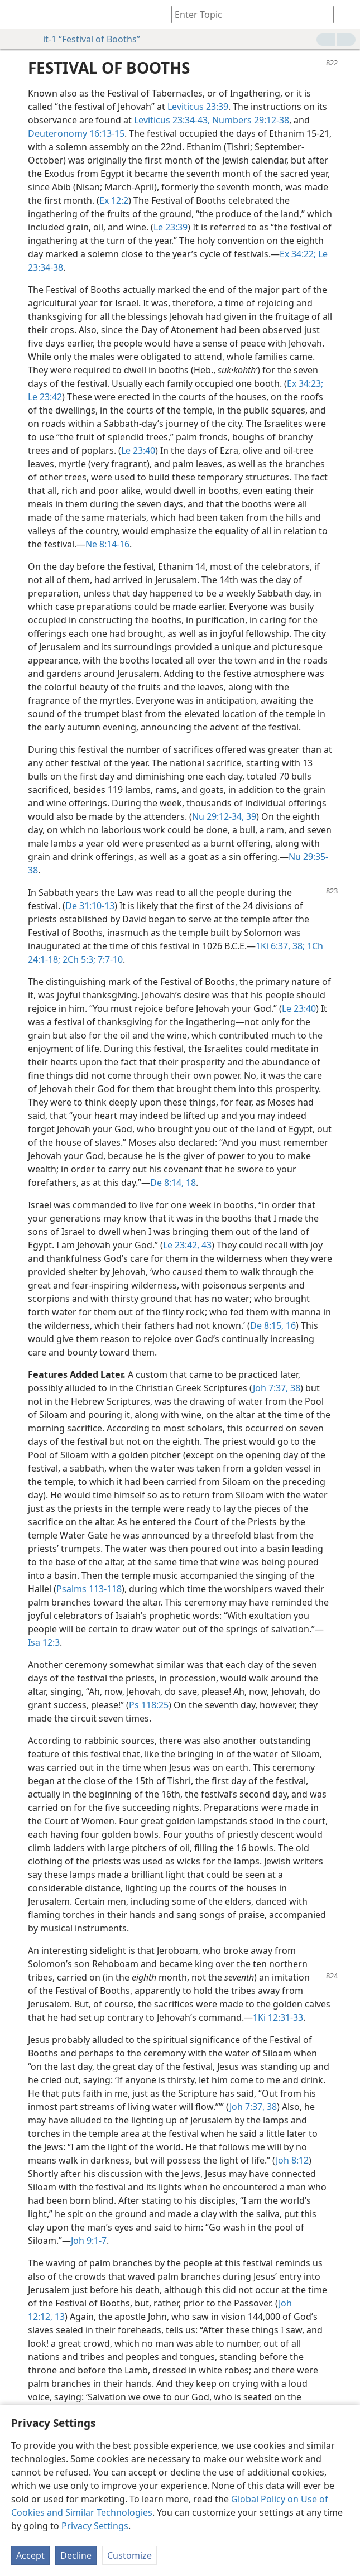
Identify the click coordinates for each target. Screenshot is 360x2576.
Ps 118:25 (149, 1705)
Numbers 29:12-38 (249, 120)
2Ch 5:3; (77, 959)
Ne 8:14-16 (107, 544)
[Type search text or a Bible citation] (247, 14)
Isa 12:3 (44, 1642)
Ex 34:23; (305, 383)
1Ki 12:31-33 (278, 2017)
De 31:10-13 (89, 906)
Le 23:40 (138, 450)
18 (190, 1182)
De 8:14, (167, 1182)
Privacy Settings (94, 2526)
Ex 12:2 (113, 200)
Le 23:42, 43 (187, 1245)
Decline (76, 2555)
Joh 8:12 (292, 2160)
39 (250, 816)
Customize (129, 2555)
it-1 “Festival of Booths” (86, 39)
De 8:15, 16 (273, 1325)
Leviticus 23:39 (197, 106)
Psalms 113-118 (89, 1589)
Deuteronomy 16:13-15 (76, 133)
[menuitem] (16, 14)
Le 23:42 (45, 397)
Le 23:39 (170, 227)
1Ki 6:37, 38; (280, 946)
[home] (16, 14)
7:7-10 (109, 959)
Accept (30, 2555)
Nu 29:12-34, (218, 816)
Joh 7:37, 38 (276, 1388)
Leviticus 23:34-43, (172, 120)
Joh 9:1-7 (89, 2240)
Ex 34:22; (298, 254)
